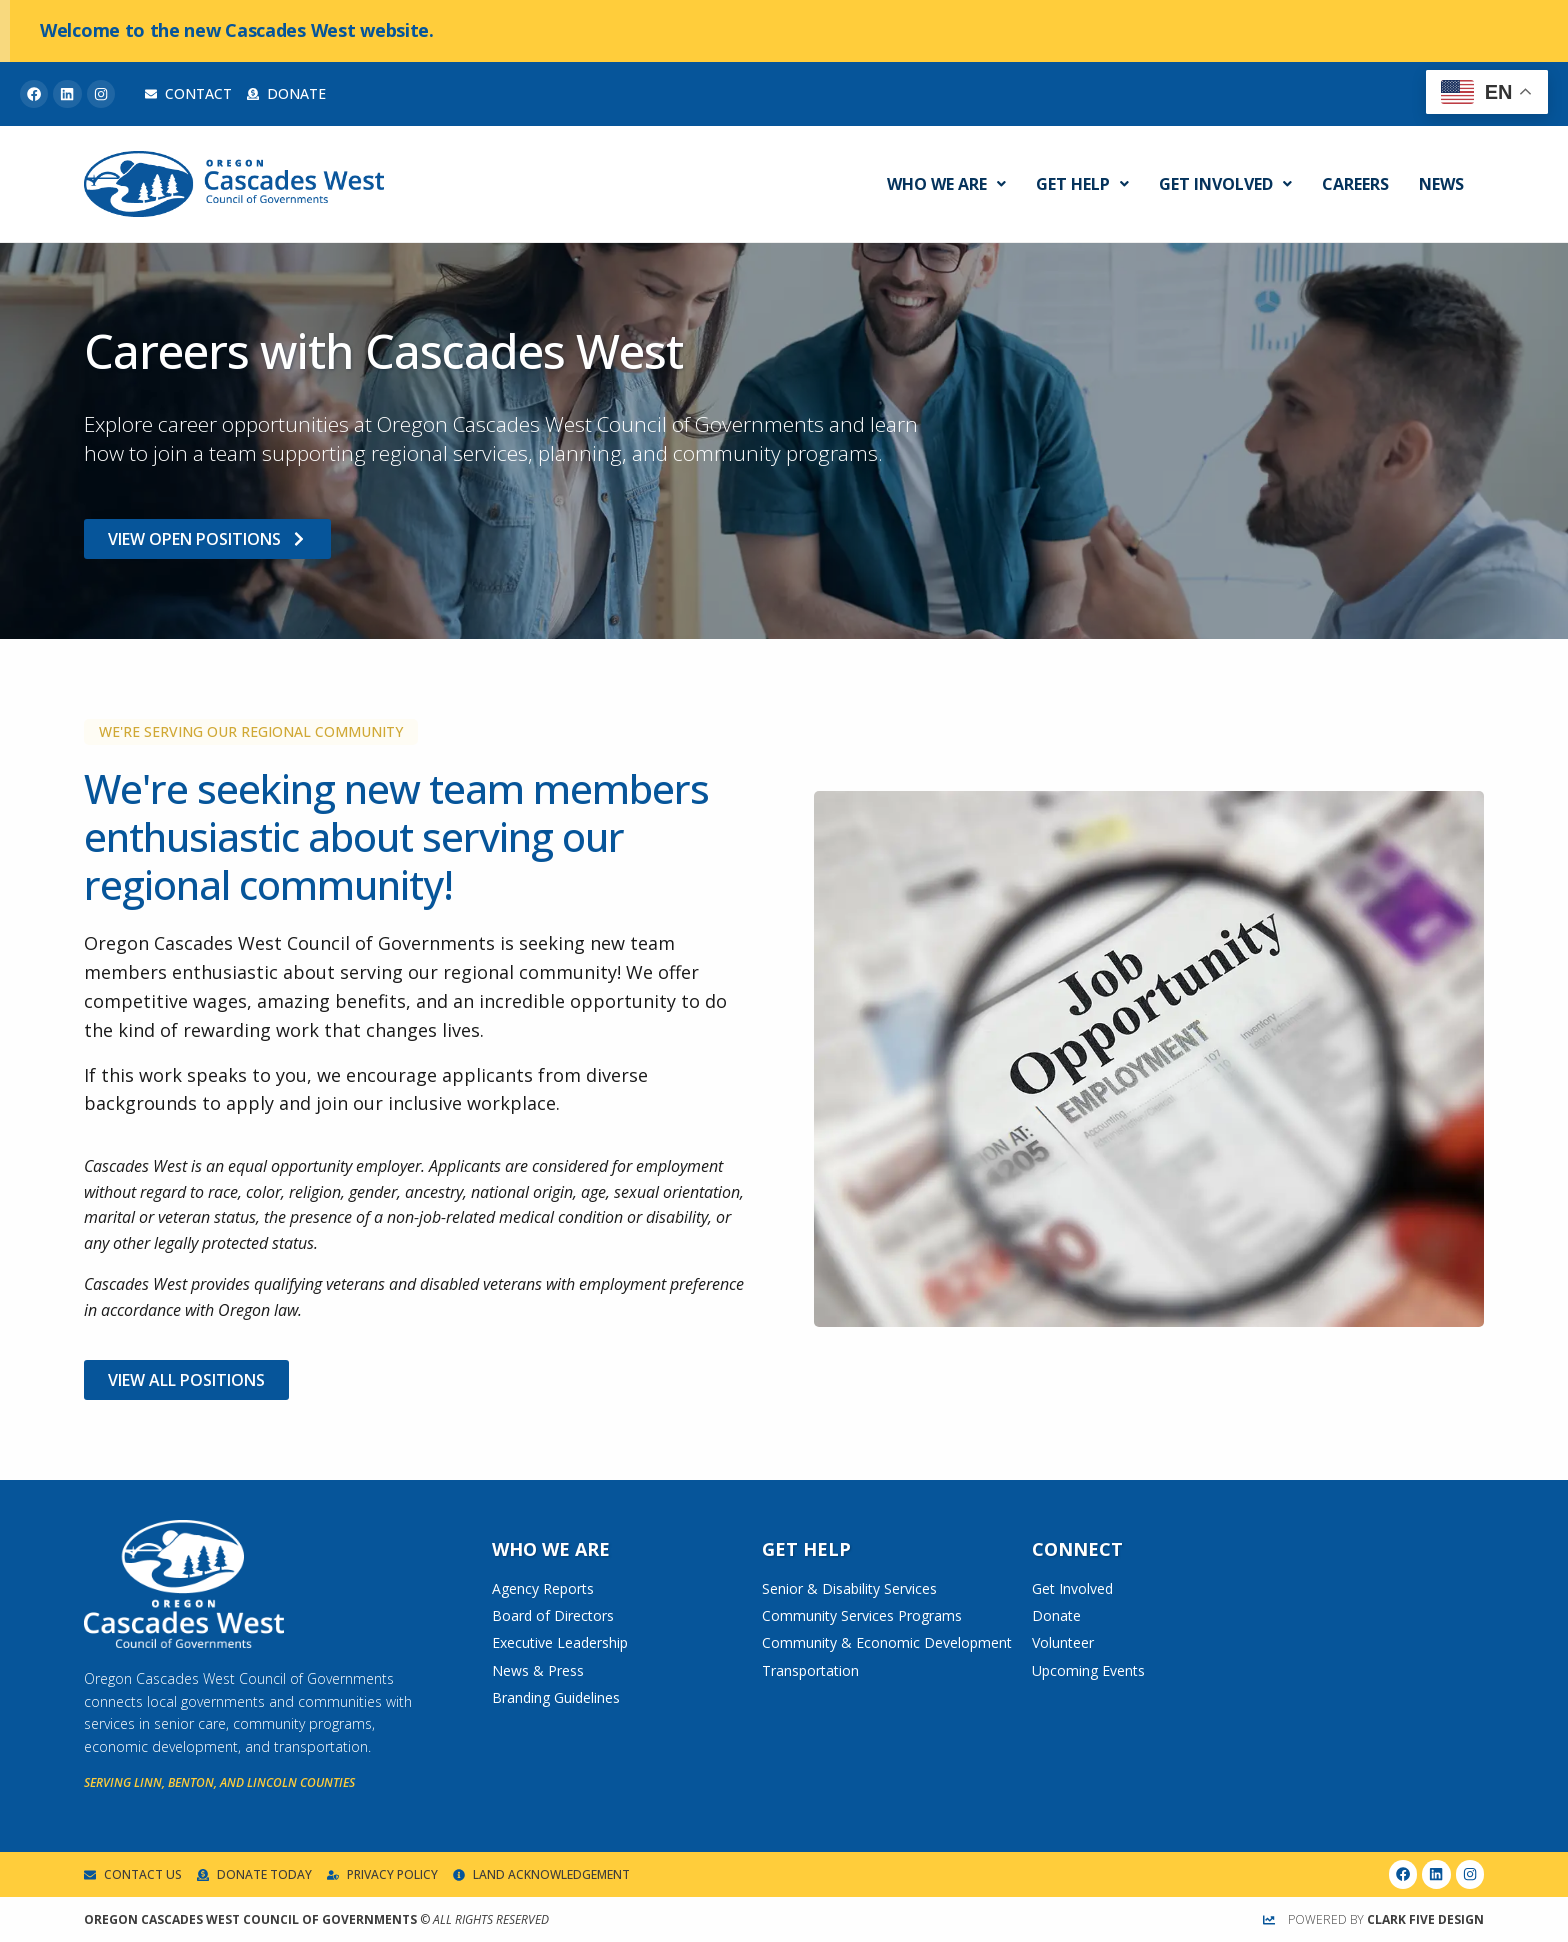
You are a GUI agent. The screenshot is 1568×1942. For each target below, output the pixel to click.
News (1441, 184)
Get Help (1082, 184)
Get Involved (1225, 184)
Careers (1355, 184)
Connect (1077, 1549)
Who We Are (946, 184)
